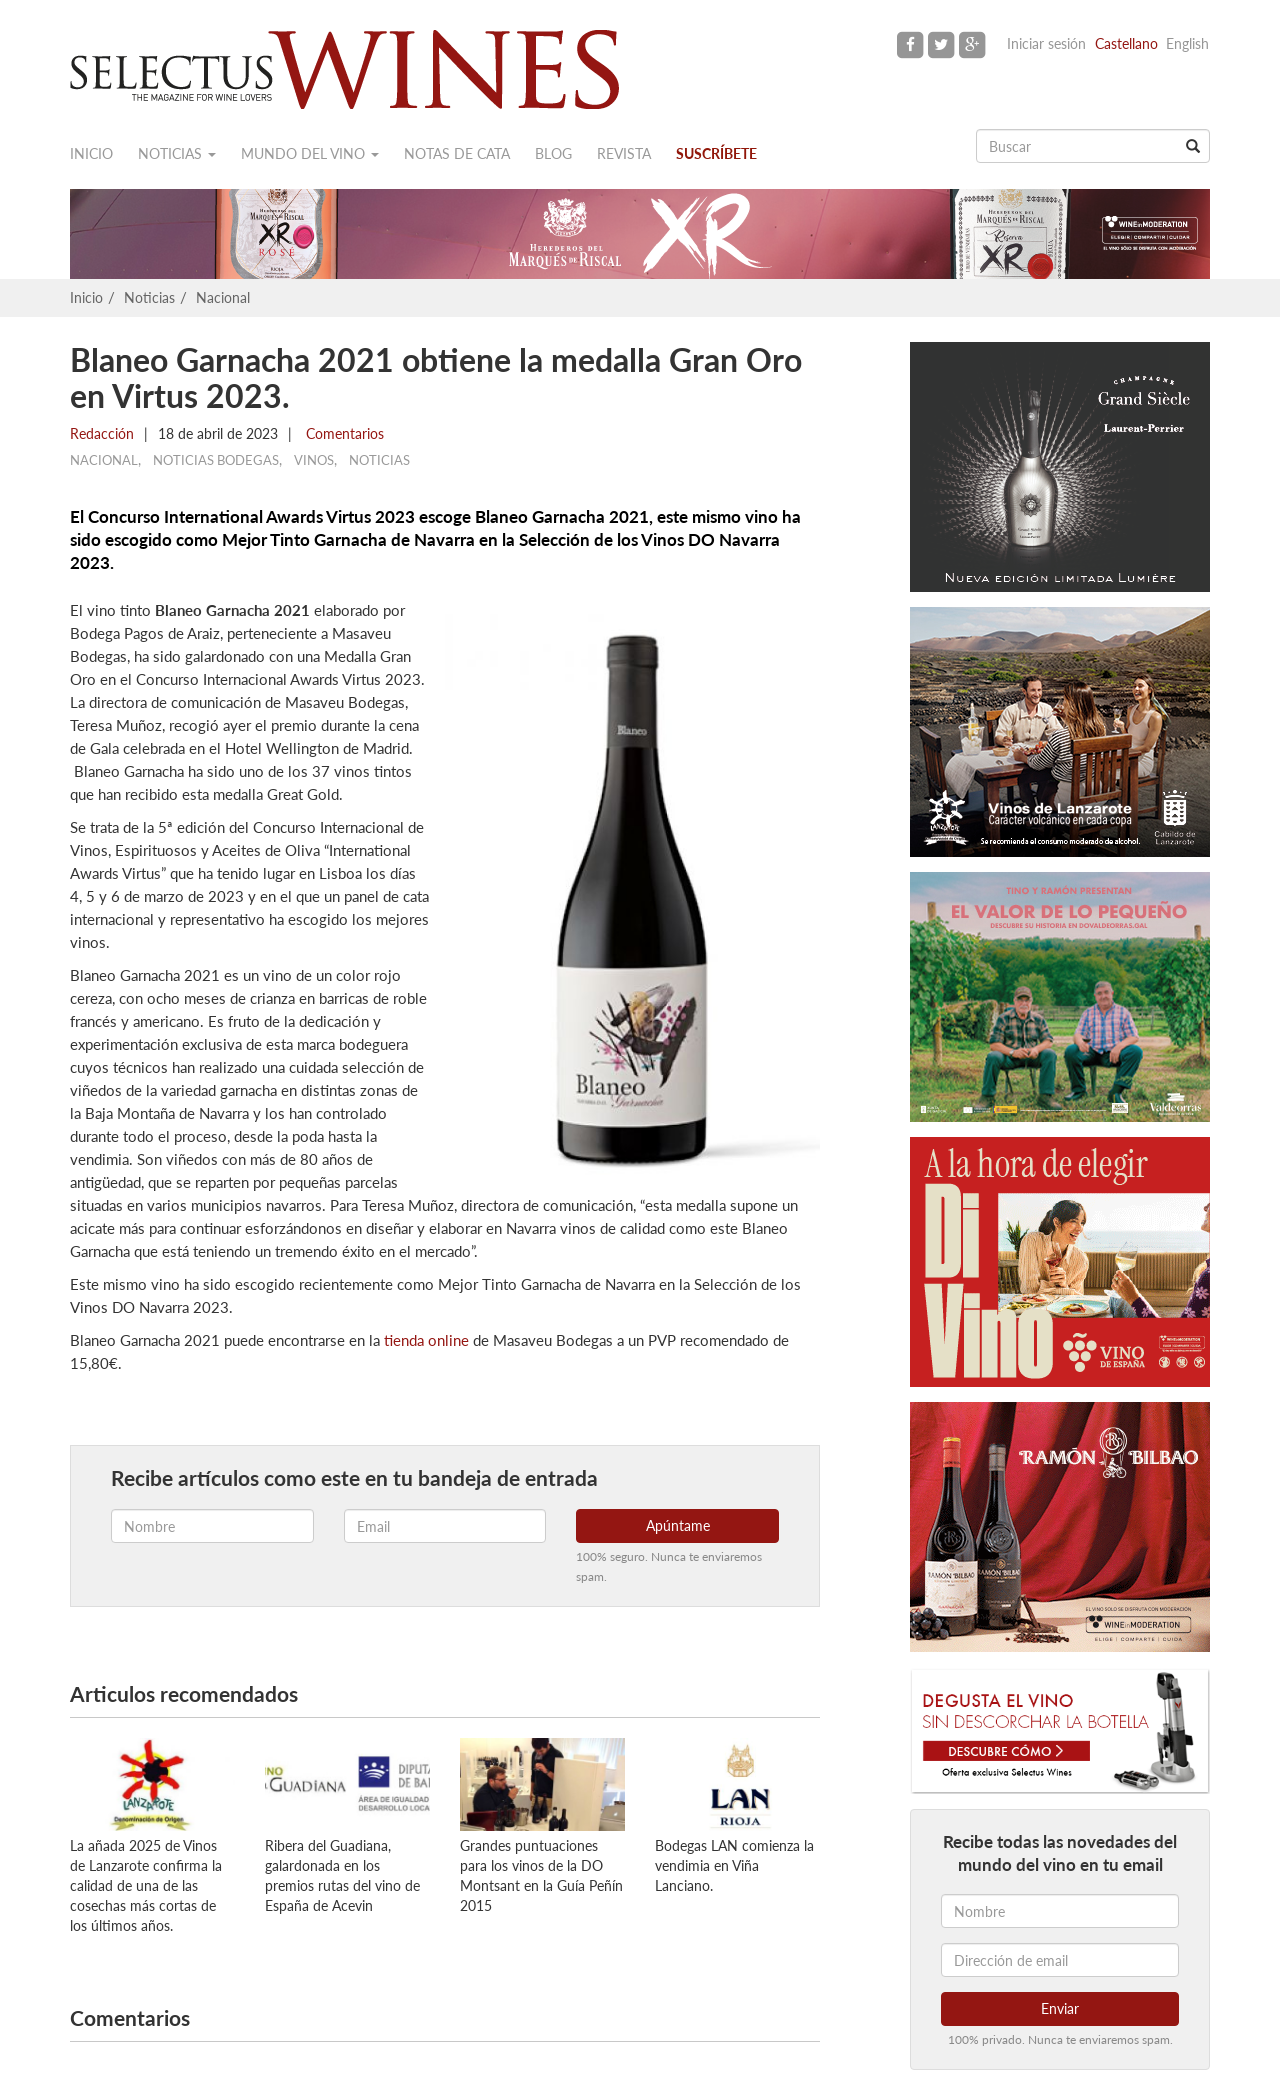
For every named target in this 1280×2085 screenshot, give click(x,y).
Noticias (177, 153)
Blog (553, 153)
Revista (624, 153)
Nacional (223, 297)
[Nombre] (1060, 1911)
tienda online (426, 1340)
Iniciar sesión (1046, 43)
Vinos (314, 460)
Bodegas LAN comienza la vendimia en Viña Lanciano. (734, 1865)
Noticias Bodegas (216, 460)
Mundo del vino (310, 153)
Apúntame (678, 1525)
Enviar (1060, 2008)
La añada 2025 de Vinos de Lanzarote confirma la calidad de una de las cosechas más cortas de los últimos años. (146, 1885)
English (1187, 43)
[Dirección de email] (1060, 1960)
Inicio (91, 153)
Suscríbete (716, 153)
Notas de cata (457, 153)
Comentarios (343, 433)
